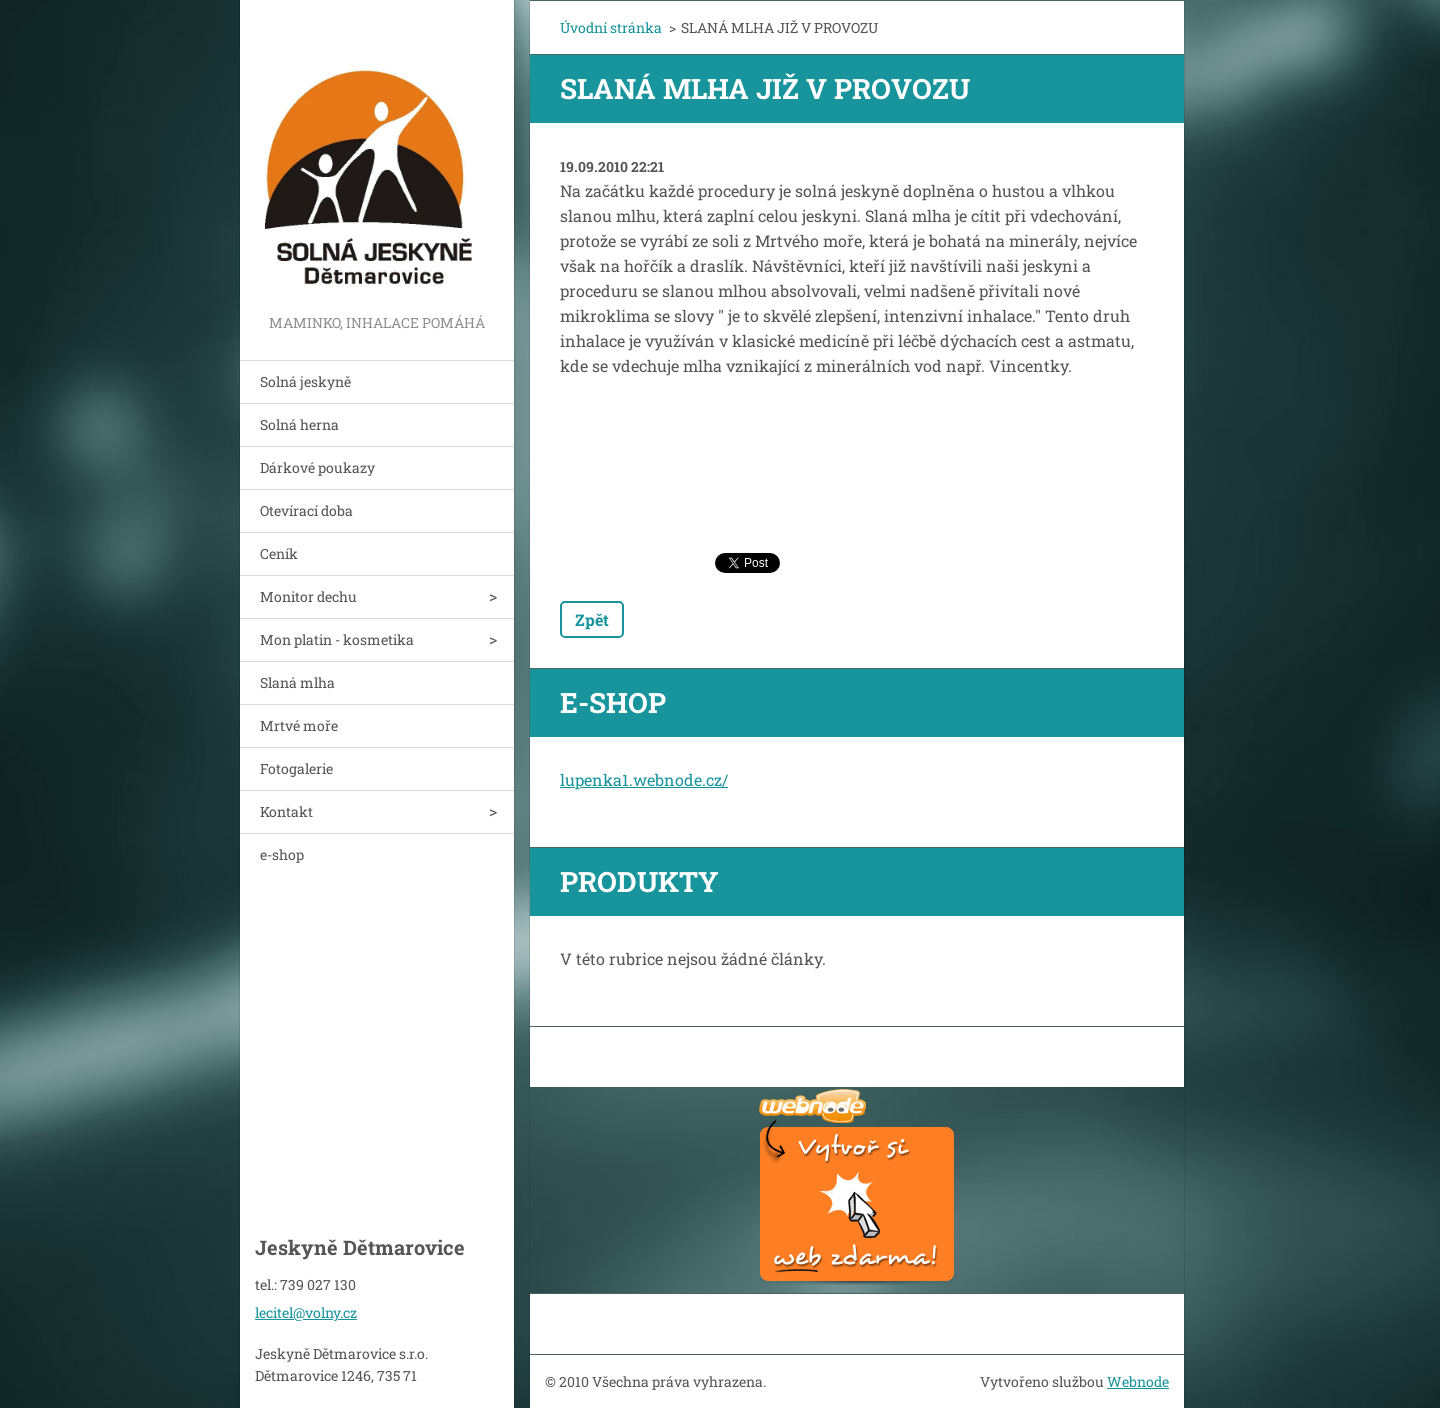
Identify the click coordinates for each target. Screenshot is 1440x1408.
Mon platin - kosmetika (337, 639)
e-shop (282, 854)
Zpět (592, 619)
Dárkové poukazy (317, 467)
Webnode (1138, 1381)
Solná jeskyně (305, 381)
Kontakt (286, 811)
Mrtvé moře (299, 725)
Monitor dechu (308, 596)
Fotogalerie (296, 768)
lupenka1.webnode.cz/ (644, 779)
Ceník (279, 553)
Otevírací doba (306, 510)
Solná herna (299, 424)
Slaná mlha (297, 682)
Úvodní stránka (611, 27)
